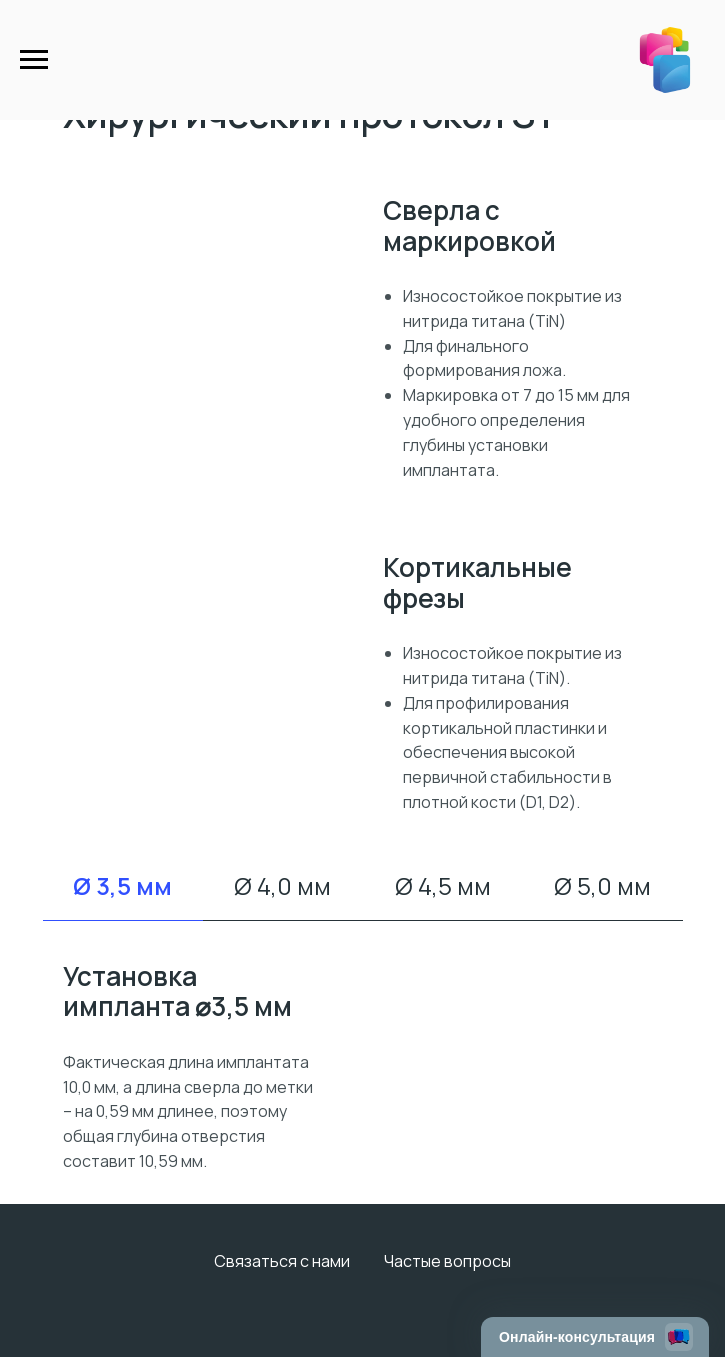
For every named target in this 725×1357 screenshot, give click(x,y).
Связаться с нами (282, 1261)
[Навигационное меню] (34, 60)
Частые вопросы (447, 1261)
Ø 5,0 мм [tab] (602, 886)
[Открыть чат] (595, 1337)
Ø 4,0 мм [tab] (282, 886)
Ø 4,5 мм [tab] (443, 886)
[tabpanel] (362, 1067)
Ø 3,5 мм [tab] (122, 886)
